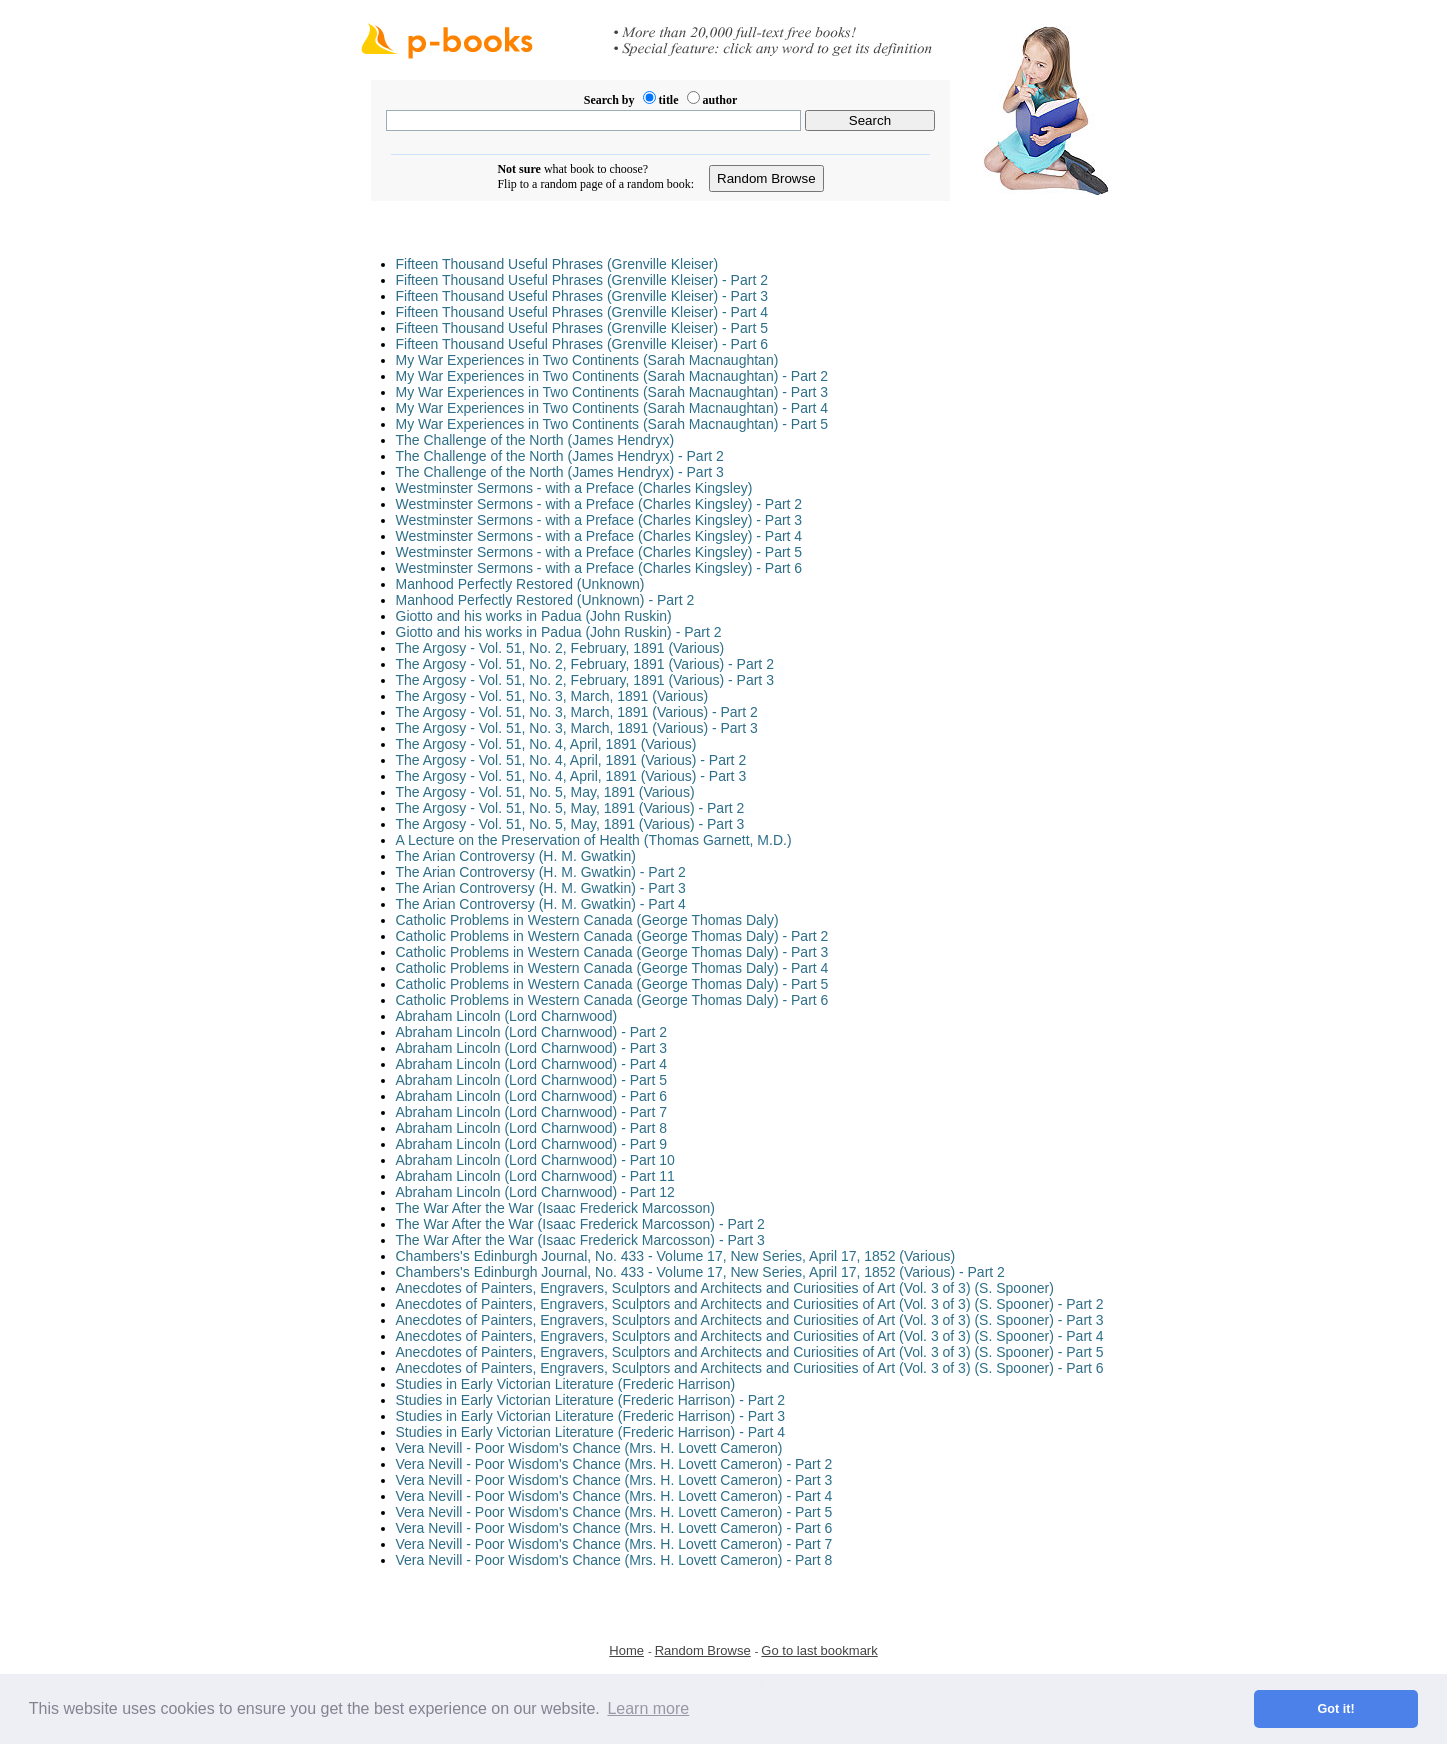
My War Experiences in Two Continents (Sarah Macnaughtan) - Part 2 (612, 376)
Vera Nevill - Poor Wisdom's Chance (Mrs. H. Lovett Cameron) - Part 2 (614, 1464)
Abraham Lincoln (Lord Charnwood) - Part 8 (532, 1128)
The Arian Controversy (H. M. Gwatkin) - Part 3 (541, 888)
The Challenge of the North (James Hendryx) (535, 440)
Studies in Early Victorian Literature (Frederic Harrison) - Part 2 (591, 1400)
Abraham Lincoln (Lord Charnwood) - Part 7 (532, 1112)
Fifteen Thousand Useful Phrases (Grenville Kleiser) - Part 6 (582, 344)
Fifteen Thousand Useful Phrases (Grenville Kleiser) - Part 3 (582, 296)
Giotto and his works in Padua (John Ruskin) (534, 616)
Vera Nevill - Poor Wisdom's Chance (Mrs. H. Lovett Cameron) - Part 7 (614, 1544)
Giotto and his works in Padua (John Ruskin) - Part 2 (559, 632)
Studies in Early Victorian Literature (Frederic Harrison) (566, 1384)
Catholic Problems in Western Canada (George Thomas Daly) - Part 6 (612, 1000)
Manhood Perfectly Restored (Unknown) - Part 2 (545, 600)
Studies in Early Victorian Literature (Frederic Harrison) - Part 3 (591, 1416)
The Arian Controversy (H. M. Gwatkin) (516, 856)
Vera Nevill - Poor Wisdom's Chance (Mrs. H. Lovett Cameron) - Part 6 (614, 1528)
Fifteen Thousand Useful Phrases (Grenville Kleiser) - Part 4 (582, 312)
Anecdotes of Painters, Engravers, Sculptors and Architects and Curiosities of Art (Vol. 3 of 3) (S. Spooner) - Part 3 (750, 1320)
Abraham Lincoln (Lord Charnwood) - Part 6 (532, 1096)
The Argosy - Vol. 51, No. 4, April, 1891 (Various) (546, 744)
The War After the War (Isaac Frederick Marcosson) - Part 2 (580, 1224)
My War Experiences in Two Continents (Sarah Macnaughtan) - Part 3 (612, 392)
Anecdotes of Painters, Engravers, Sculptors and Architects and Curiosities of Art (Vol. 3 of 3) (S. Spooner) (725, 1288)
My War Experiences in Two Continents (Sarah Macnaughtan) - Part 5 (612, 424)
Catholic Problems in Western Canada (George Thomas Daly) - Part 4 (612, 968)
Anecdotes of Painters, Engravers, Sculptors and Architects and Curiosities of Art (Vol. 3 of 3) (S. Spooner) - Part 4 (750, 1336)
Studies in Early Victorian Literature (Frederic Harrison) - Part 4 (591, 1432)
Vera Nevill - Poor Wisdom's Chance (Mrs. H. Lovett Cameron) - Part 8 (614, 1560)
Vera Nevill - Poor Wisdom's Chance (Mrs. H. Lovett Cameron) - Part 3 (614, 1480)
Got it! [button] (1336, 1709)
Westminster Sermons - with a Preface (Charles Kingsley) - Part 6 (599, 568)
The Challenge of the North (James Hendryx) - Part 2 (560, 456)
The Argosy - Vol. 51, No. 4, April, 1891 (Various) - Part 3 (571, 776)
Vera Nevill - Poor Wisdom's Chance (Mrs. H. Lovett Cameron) (589, 1448)
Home (626, 1650)
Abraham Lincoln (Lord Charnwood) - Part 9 (532, 1144)
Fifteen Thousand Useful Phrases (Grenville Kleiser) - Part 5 (582, 328)
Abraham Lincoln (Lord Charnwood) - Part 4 (532, 1064)
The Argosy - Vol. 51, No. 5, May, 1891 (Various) (545, 792)
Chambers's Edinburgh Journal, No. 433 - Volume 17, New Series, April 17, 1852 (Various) (676, 1256)
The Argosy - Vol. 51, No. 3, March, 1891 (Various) (552, 696)
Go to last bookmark (819, 1650)
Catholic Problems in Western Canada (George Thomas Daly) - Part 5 (612, 984)
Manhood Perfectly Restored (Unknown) (520, 584)
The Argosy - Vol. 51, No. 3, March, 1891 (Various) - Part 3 (577, 728)
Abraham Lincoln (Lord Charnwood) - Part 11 (535, 1176)
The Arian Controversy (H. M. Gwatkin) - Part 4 (541, 904)
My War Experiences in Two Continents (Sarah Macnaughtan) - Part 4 (612, 408)
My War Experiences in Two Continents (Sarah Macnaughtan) (587, 360)
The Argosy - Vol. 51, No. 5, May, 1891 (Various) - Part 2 (570, 808)
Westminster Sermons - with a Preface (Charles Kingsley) (574, 488)
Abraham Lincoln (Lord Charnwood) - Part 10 (535, 1160)
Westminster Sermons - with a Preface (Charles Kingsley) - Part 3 (599, 520)
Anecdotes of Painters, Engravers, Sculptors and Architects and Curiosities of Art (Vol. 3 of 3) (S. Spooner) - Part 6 (750, 1368)
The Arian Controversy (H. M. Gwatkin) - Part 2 (541, 872)
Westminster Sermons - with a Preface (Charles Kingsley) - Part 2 (599, 504)
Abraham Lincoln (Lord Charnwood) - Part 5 (532, 1080)
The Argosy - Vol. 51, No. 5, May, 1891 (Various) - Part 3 (570, 824)
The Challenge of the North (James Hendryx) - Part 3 (560, 472)
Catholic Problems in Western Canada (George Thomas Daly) (587, 920)
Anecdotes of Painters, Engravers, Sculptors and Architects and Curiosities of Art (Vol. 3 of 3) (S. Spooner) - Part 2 (750, 1304)
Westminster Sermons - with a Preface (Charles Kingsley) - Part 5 (599, 552)
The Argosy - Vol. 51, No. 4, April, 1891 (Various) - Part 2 (571, 760)
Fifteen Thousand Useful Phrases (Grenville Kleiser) (557, 264)
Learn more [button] (648, 1708)
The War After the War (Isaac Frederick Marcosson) (556, 1208)
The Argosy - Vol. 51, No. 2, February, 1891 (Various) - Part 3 (585, 680)
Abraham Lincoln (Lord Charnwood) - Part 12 (535, 1192)
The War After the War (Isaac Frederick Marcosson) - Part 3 (580, 1240)
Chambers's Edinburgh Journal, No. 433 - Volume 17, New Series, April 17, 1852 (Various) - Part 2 (700, 1272)
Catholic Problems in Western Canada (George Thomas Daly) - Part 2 (612, 936)
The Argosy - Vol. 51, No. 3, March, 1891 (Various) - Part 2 (577, 712)
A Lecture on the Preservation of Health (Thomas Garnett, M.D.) (594, 840)
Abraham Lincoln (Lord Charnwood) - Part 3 (532, 1048)
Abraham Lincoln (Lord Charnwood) (507, 1016)
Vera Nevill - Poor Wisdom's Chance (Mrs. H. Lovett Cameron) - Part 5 (614, 1512)
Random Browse (703, 1650)
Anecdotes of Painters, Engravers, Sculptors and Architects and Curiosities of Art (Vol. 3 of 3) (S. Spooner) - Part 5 (750, 1352)
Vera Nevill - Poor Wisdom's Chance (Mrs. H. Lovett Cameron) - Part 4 (614, 1496)
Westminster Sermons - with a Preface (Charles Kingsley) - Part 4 (599, 536)
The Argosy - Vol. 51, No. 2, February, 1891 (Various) (560, 648)
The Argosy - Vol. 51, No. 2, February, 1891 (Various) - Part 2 (585, 664)
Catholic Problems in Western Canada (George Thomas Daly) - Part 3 (612, 952)
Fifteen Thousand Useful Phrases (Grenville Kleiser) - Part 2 (582, 280)
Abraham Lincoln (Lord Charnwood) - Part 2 (532, 1032)
